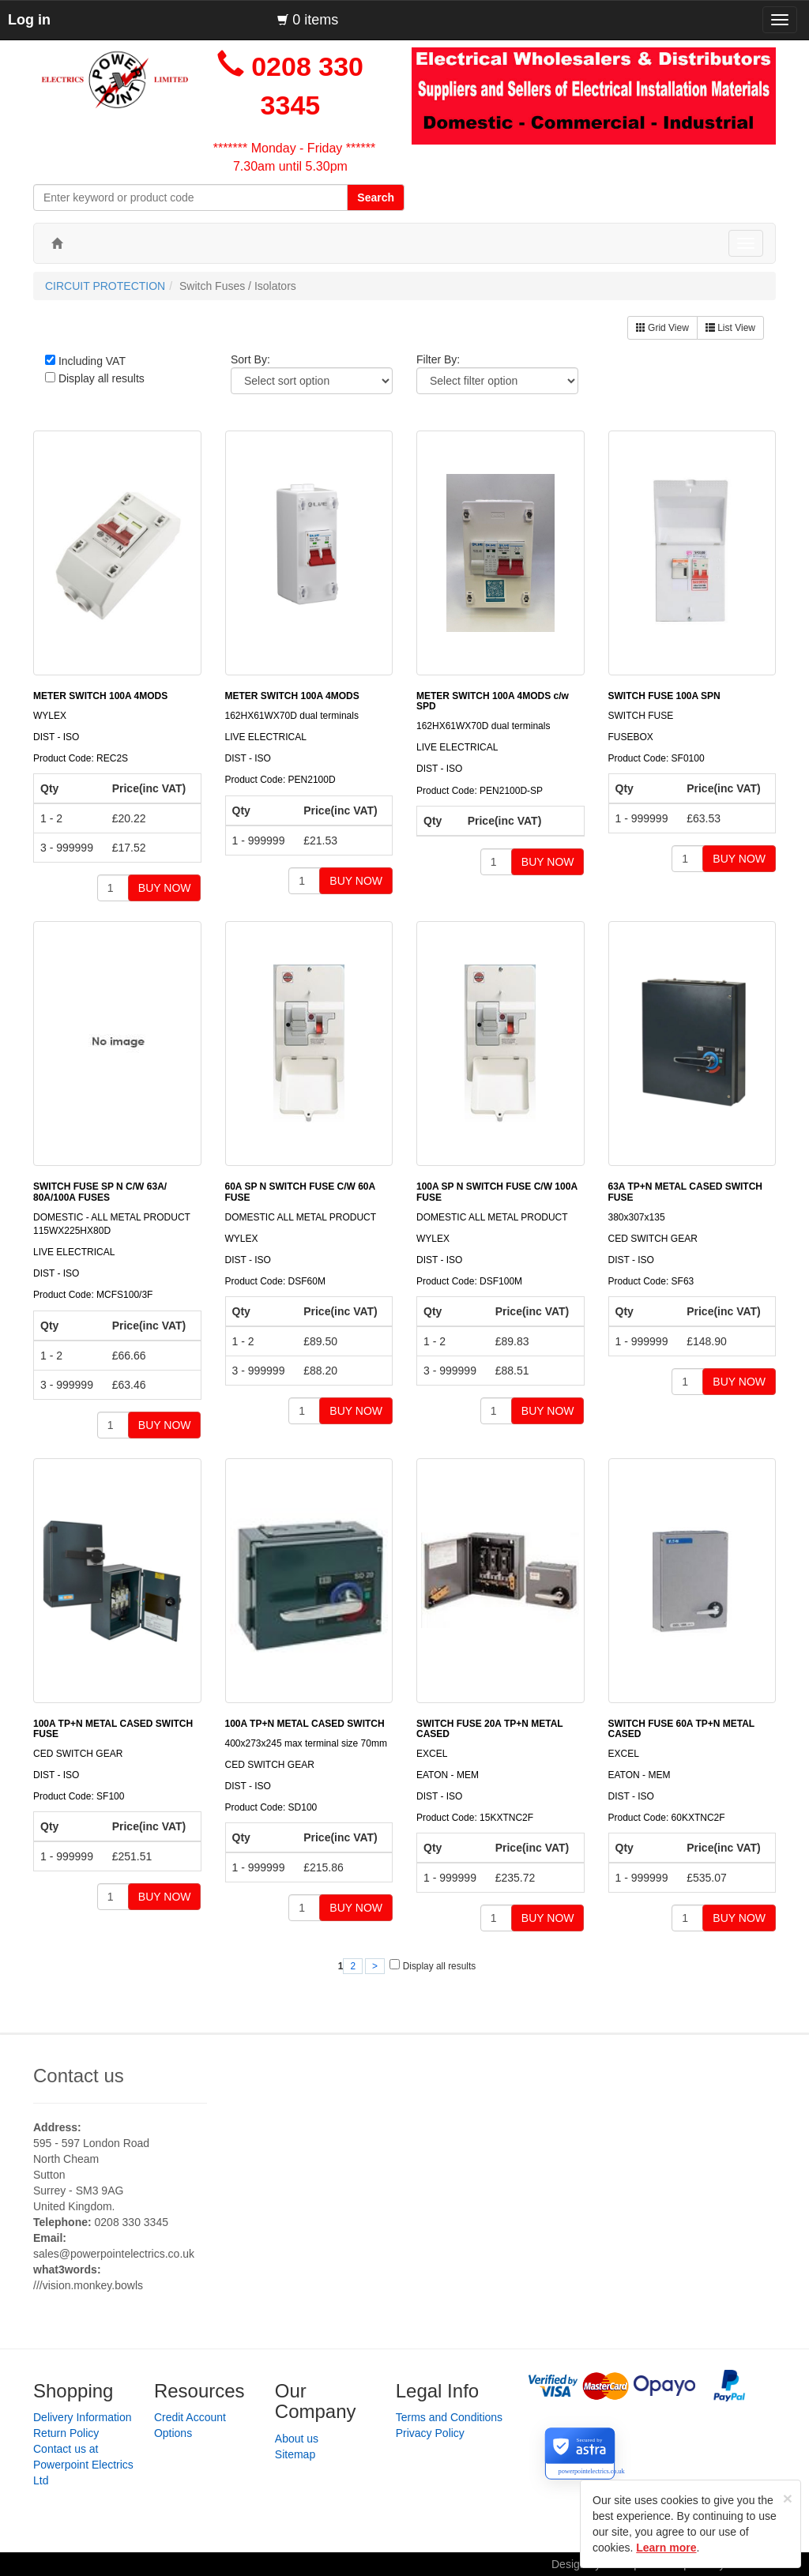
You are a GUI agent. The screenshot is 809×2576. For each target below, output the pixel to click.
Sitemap (295, 2454)
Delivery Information (82, 2417)
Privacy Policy (430, 2433)
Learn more (666, 2547)
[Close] (787, 2498)
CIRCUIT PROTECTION (105, 286)
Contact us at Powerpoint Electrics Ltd (83, 2464)
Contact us (78, 2075)
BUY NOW (164, 888)
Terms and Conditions (449, 2417)
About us (296, 2438)
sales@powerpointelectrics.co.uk (113, 2253)
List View (730, 327)
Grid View (662, 327)
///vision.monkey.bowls (88, 2285)
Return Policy (66, 2433)
